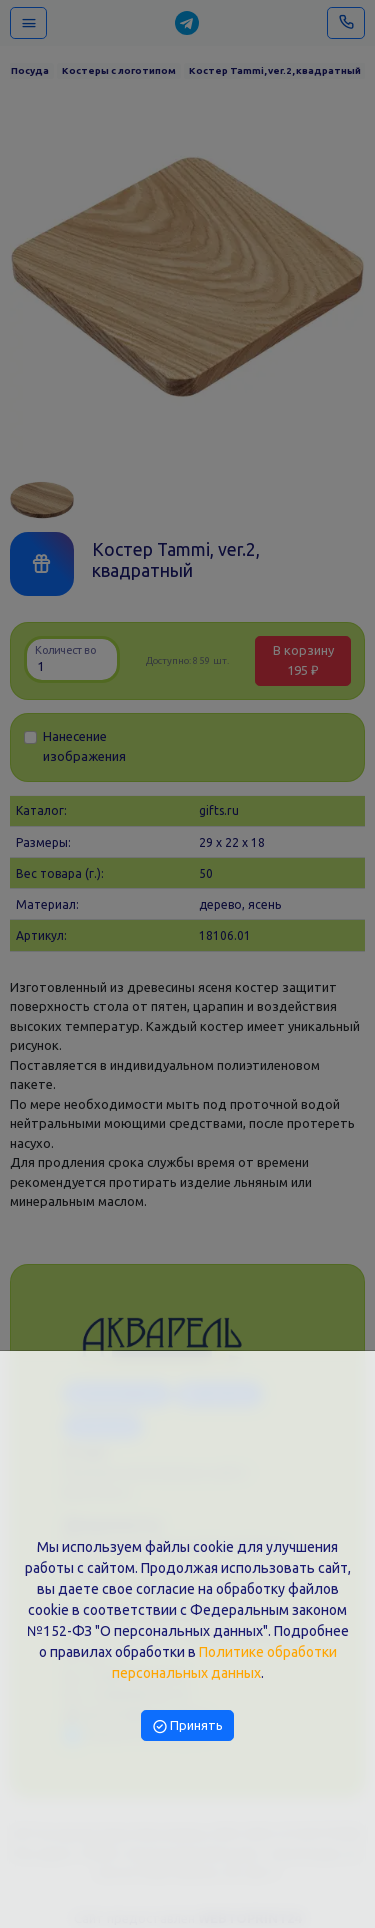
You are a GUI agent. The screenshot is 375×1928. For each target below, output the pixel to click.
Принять (188, 1725)
